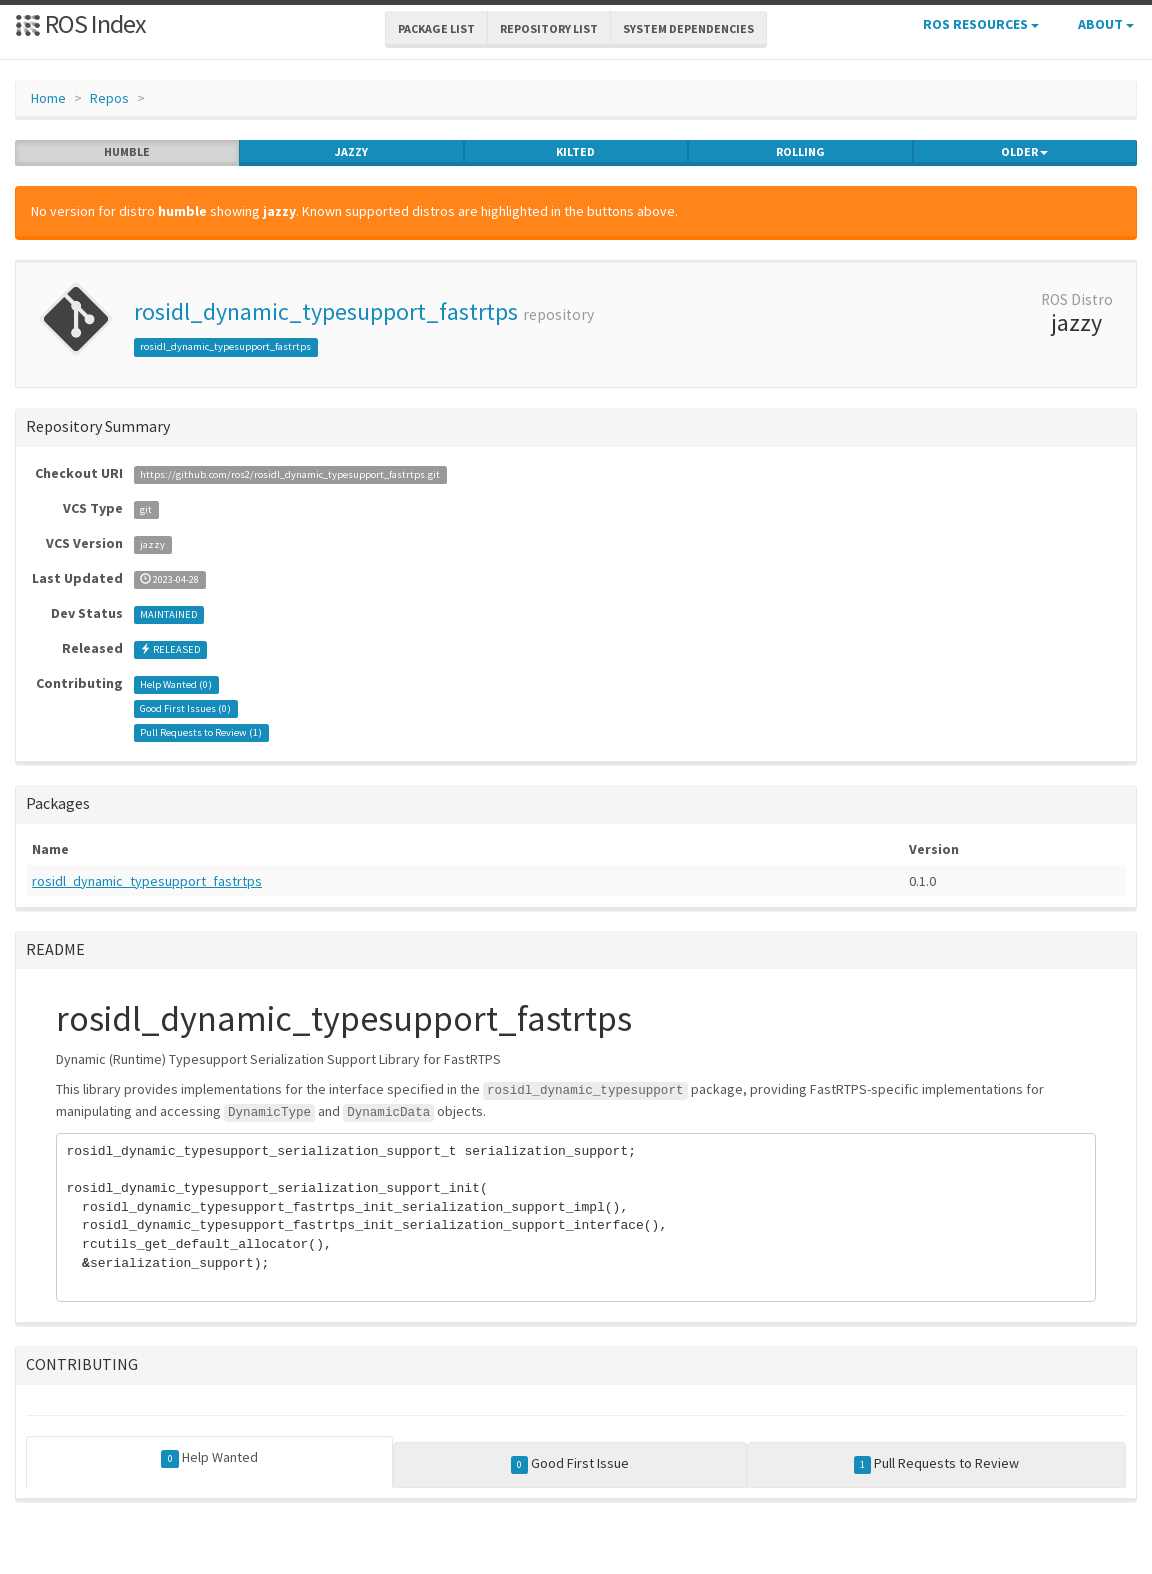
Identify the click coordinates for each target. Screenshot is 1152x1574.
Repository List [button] (549, 28)
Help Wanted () (176, 684)
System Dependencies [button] (688, 28)
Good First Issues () (185, 708)
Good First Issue (570, 1464)
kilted (575, 152)
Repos (109, 98)
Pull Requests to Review (937, 1464)
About (1106, 24)
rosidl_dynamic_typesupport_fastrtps (326, 311)
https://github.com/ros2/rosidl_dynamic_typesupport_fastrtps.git (290, 474)
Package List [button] (436, 28)
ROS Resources (981, 24)
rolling (800, 152)
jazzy (351, 152)
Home (48, 98)
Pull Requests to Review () (201, 732)
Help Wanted (209, 1458)
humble (127, 152)
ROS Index (80, 23)
